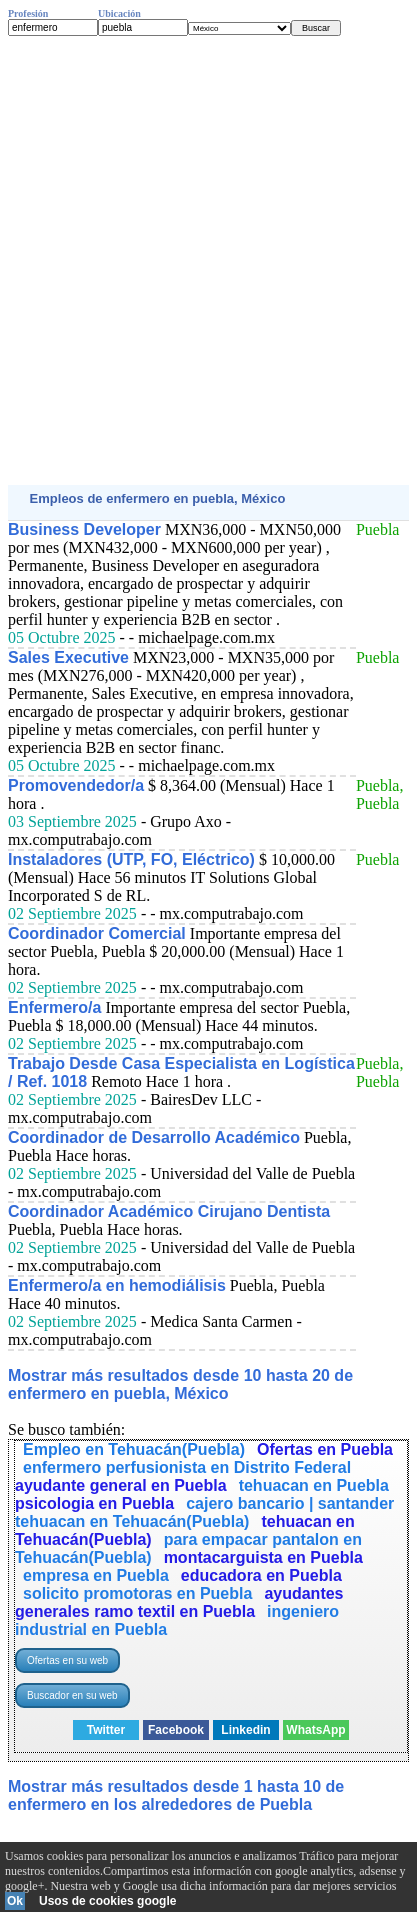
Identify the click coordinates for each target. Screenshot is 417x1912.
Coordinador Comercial (97, 933)
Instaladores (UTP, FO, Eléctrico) (131, 859)
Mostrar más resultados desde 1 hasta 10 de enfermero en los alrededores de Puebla (176, 1795)
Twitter (106, 1730)
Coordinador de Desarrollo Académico (154, 1137)
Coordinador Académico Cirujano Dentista (169, 1211)
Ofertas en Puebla (325, 1449)
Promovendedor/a (76, 785)
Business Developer (84, 529)
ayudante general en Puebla (121, 1485)
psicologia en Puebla (94, 1503)
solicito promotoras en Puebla (137, 1593)
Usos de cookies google (107, 1901)
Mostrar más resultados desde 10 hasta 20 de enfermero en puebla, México (180, 1384)
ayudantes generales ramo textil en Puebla (179, 1602)
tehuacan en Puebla (314, 1485)
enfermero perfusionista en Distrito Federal (187, 1467)
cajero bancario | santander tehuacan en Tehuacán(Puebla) (204, 1512)
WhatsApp (315, 1730)
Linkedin (245, 1730)
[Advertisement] (208, 260)
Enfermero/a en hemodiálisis (117, 1285)
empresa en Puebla (96, 1575)
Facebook (176, 1730)
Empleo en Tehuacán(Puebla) (134, 1449)
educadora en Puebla (261, 1575)
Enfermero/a (54, 1007)
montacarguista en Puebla (263, 1557)
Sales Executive (68, 657)
